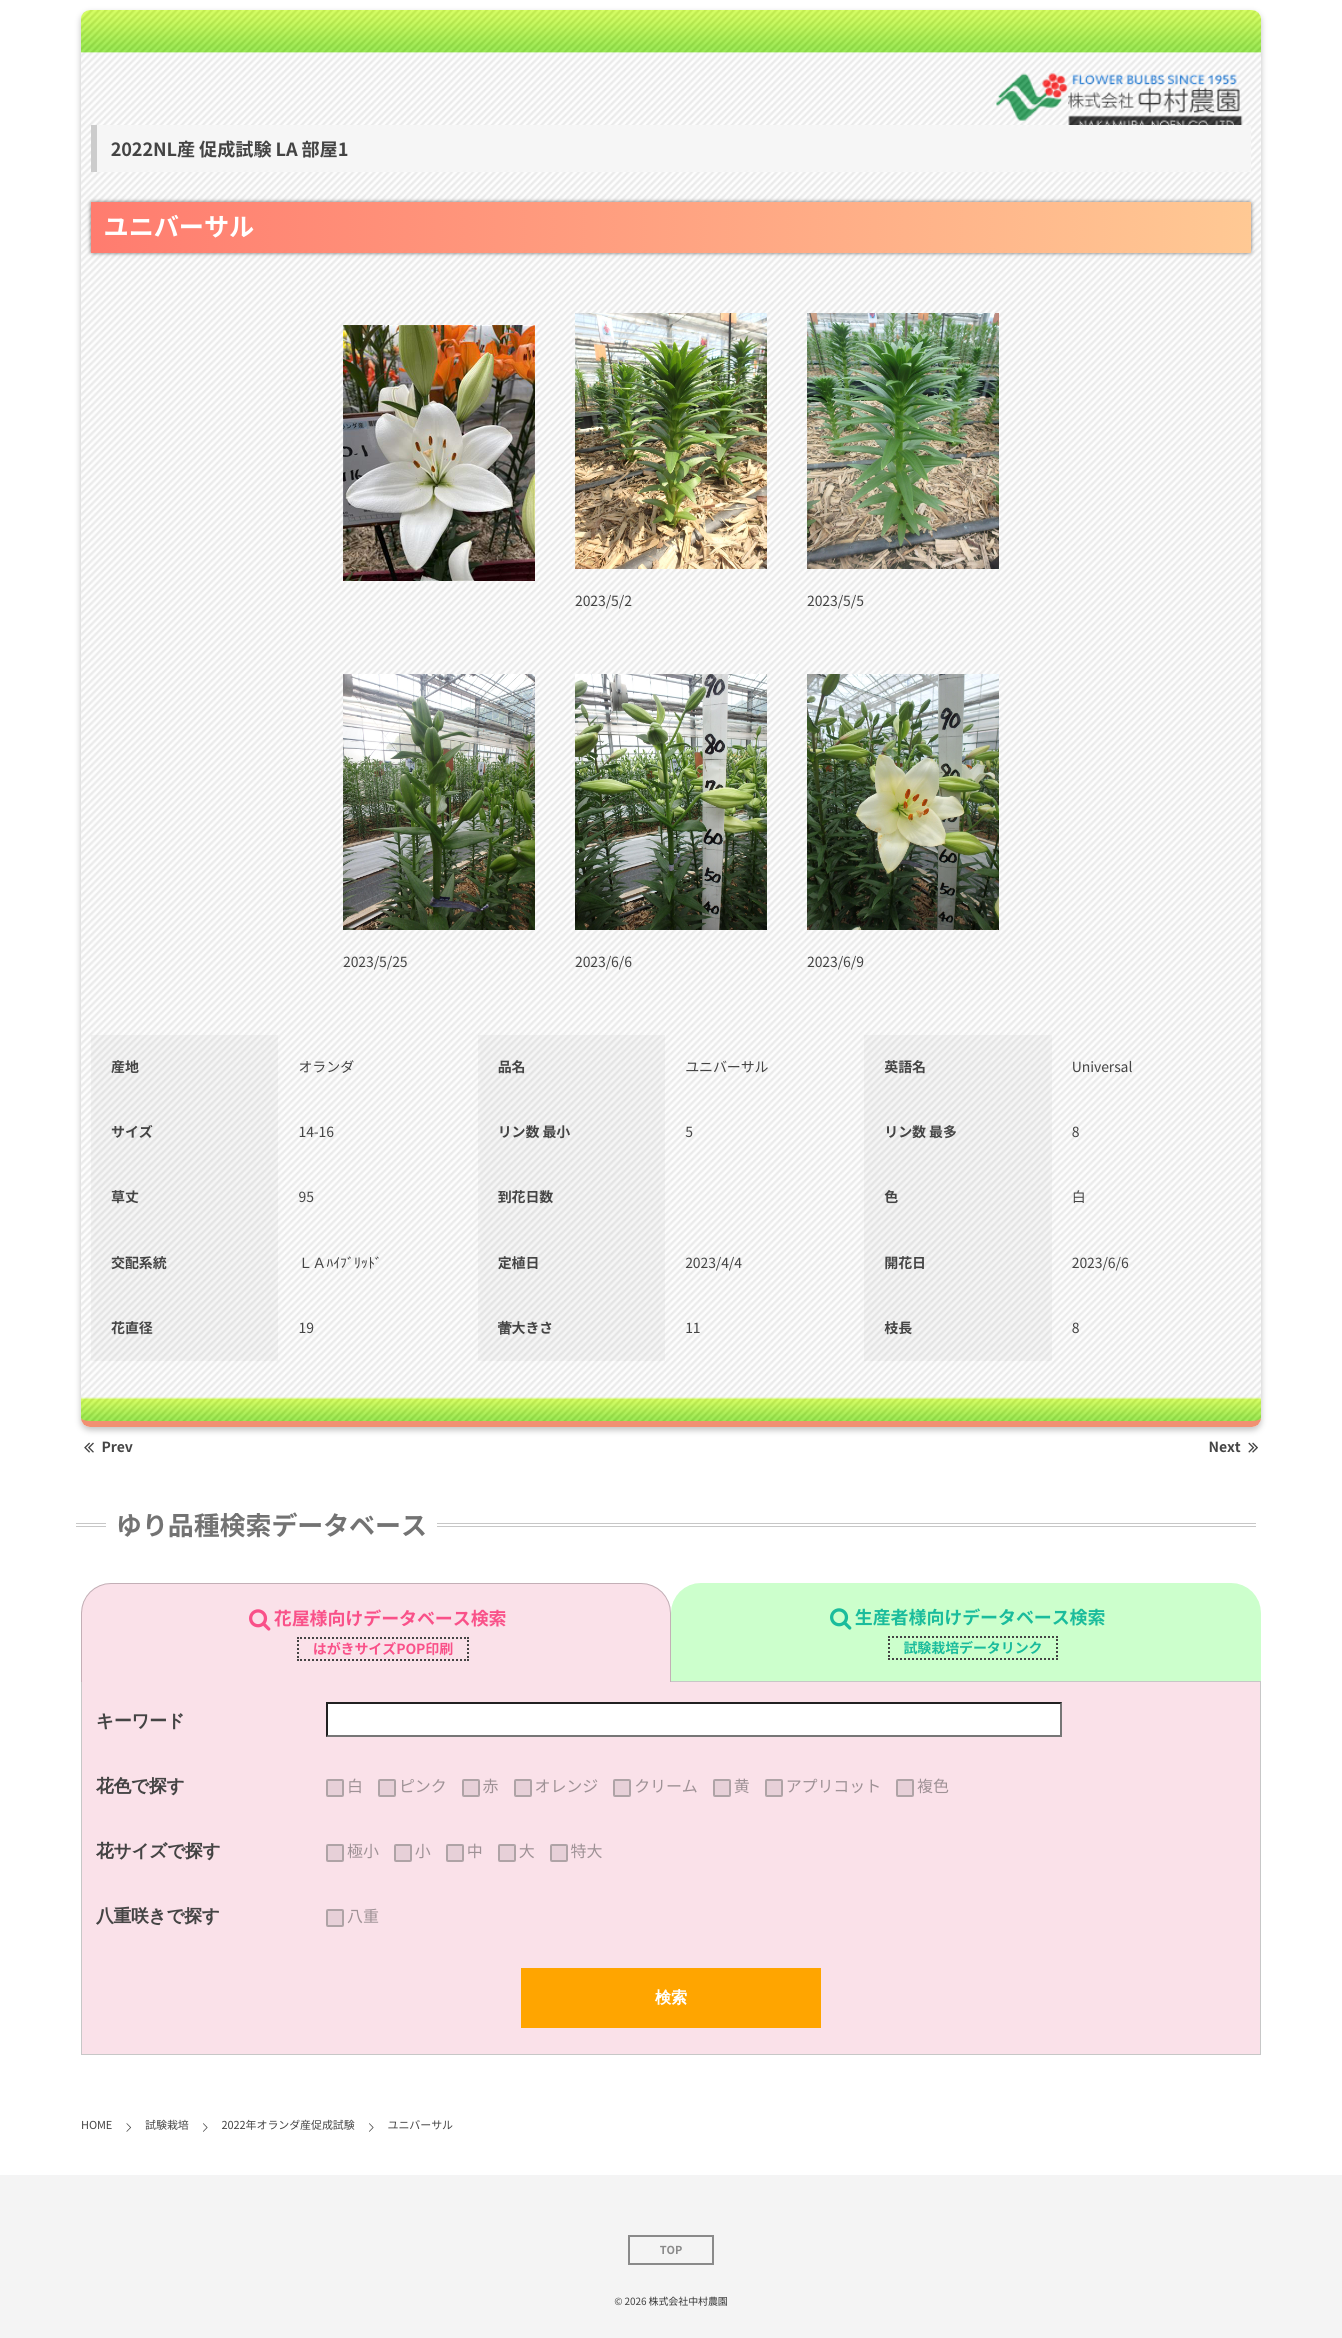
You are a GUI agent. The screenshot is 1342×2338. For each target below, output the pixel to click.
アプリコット (833, 1786)
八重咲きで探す (158, 1916)
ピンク (423, 1786)
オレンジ (567, 1786)
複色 (933, 1786)
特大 (587, 1851)
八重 (363, 1916)
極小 (363, 1851)
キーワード (140, 1721)
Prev (107, 1447)
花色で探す (140, 1786)
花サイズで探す (158, 1851)
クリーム (666, 1786)
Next (1235, 1447)
